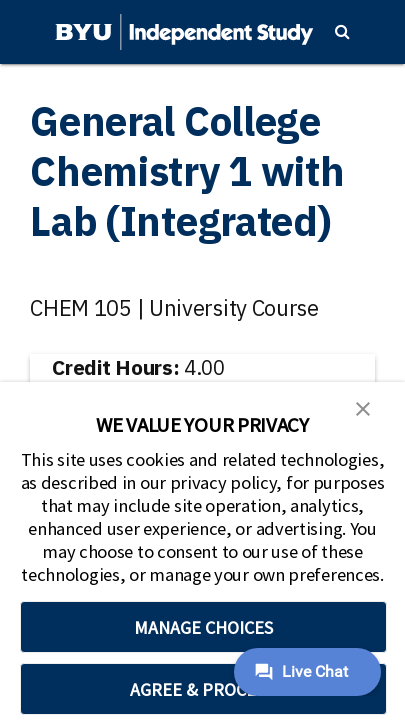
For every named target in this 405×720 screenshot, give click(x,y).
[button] (363, 407)
